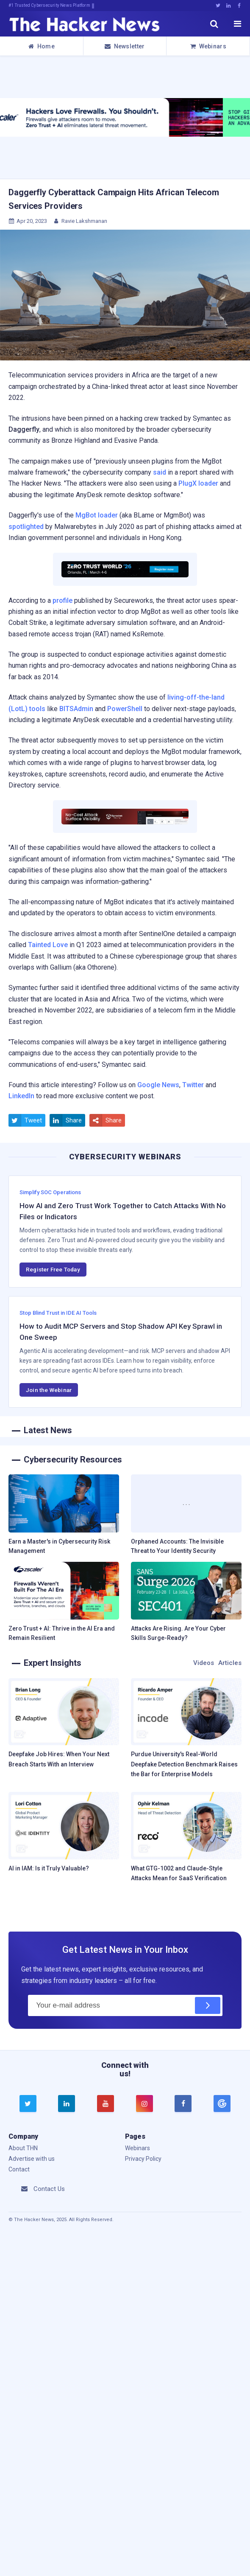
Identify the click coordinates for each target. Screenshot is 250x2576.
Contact (19, 2169)
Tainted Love (48, 945)
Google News (158, 1085)
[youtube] (105, 2104)
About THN (23, 2148)
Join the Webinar (49, 1389)
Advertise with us (31, 2158)
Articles (230, 1663)
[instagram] (144, 2104)
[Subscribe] (207, 2005)
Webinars (208, 46)
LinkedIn (21, 1096)
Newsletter (124, 46)
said (159, 472)
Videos (203, 1663)
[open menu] (237, 24)
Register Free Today (53, 1269)
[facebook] (183, 2104)
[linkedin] (66, 2104)
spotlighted (26, 527)
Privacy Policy (143, 2158)
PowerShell (124, 709)
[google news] (222, 2103)
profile (62, 600)
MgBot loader (96, 515)
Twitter (193, 1085)
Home (41, 46)
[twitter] (27, 2104)
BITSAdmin (76, 709)
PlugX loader (198, 483)
